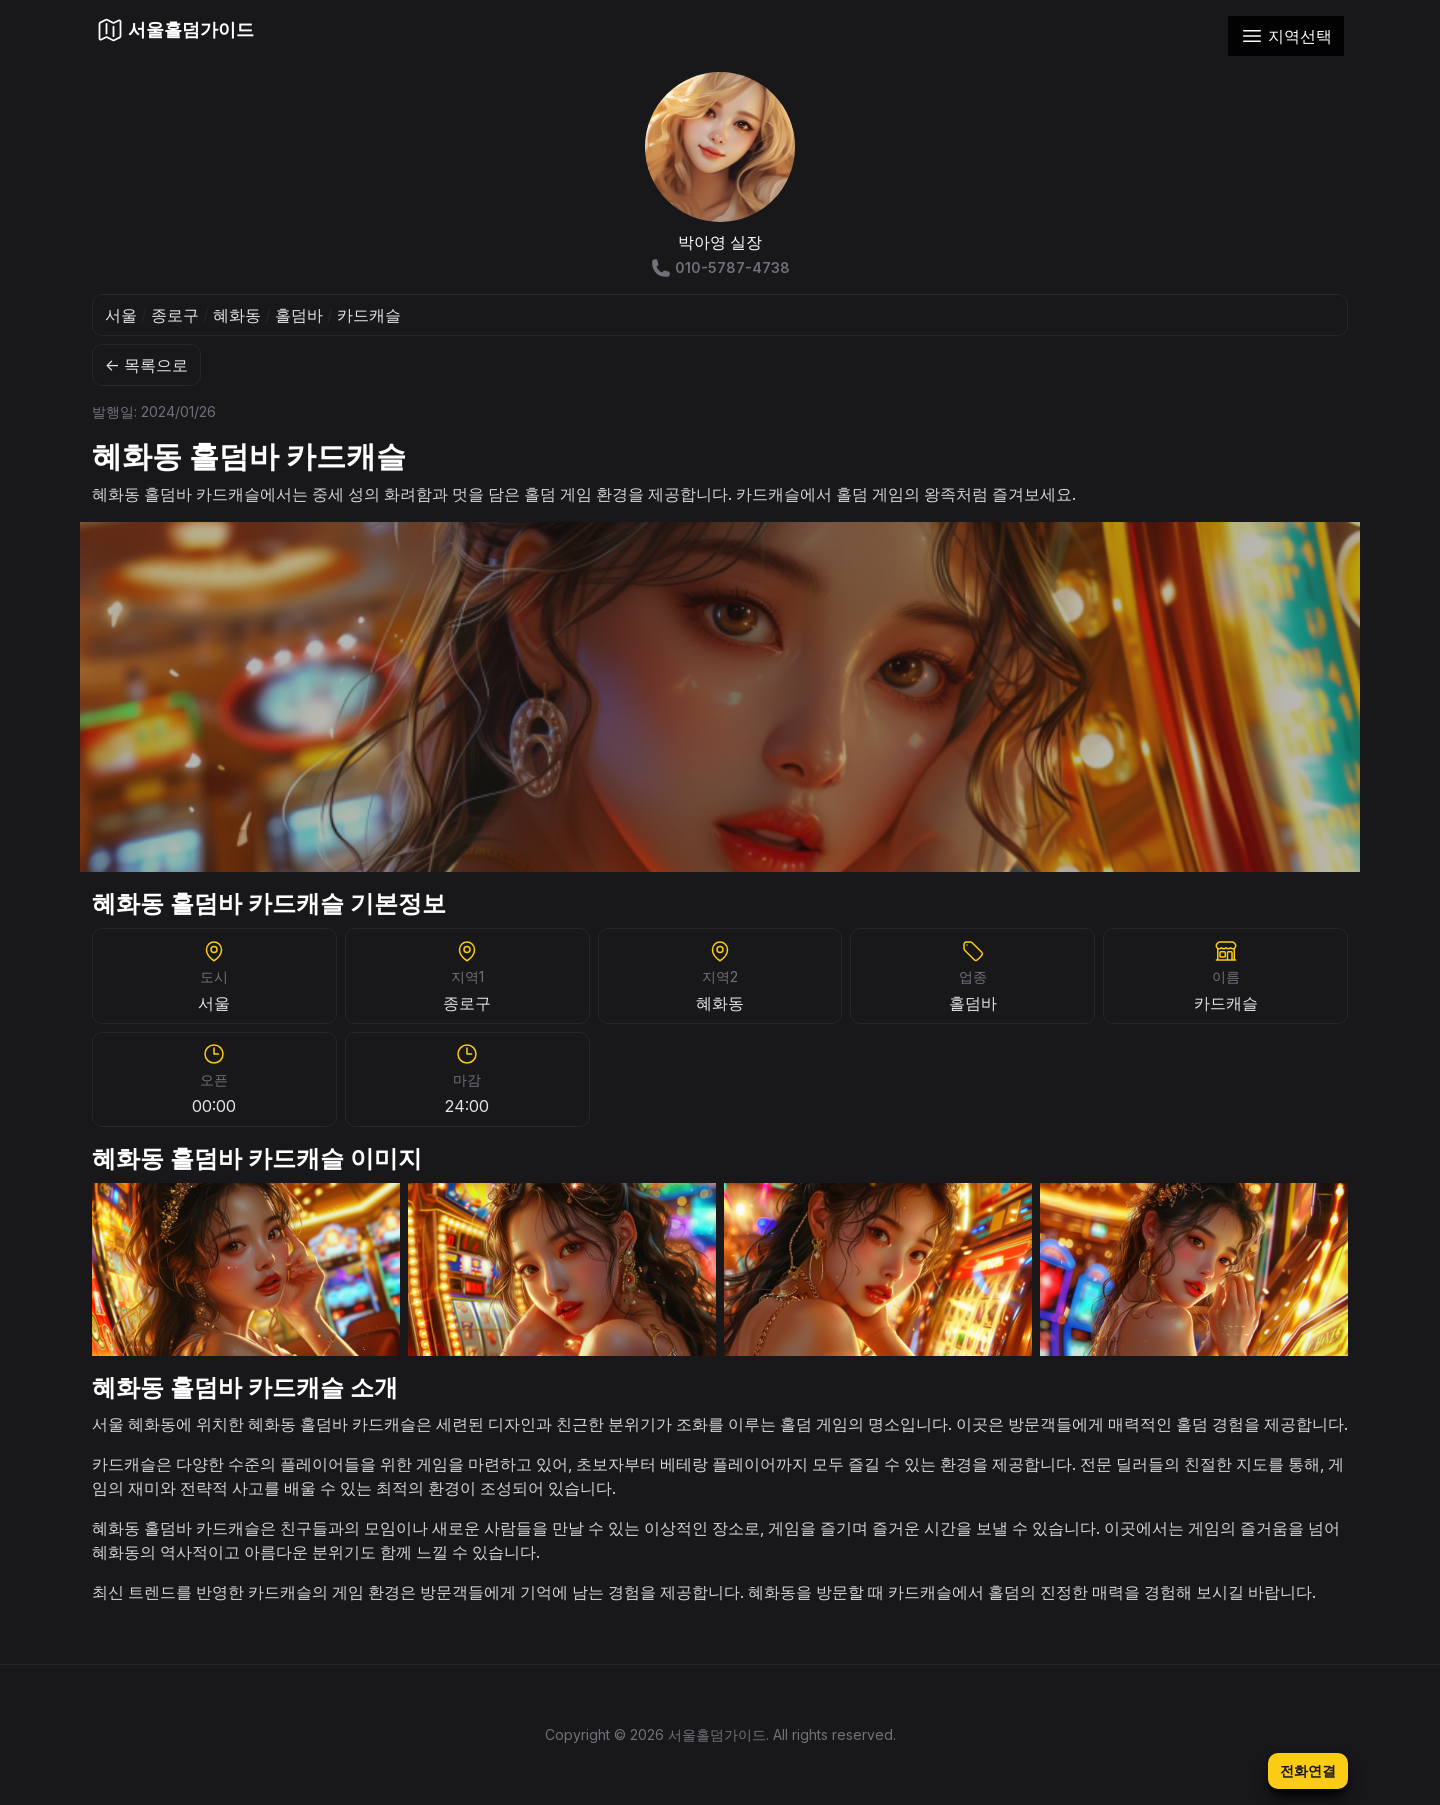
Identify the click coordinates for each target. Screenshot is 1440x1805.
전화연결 (1308, 1770)
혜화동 (237, 315)
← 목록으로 (146, 365)
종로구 (175, 315)
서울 (121, 315)
